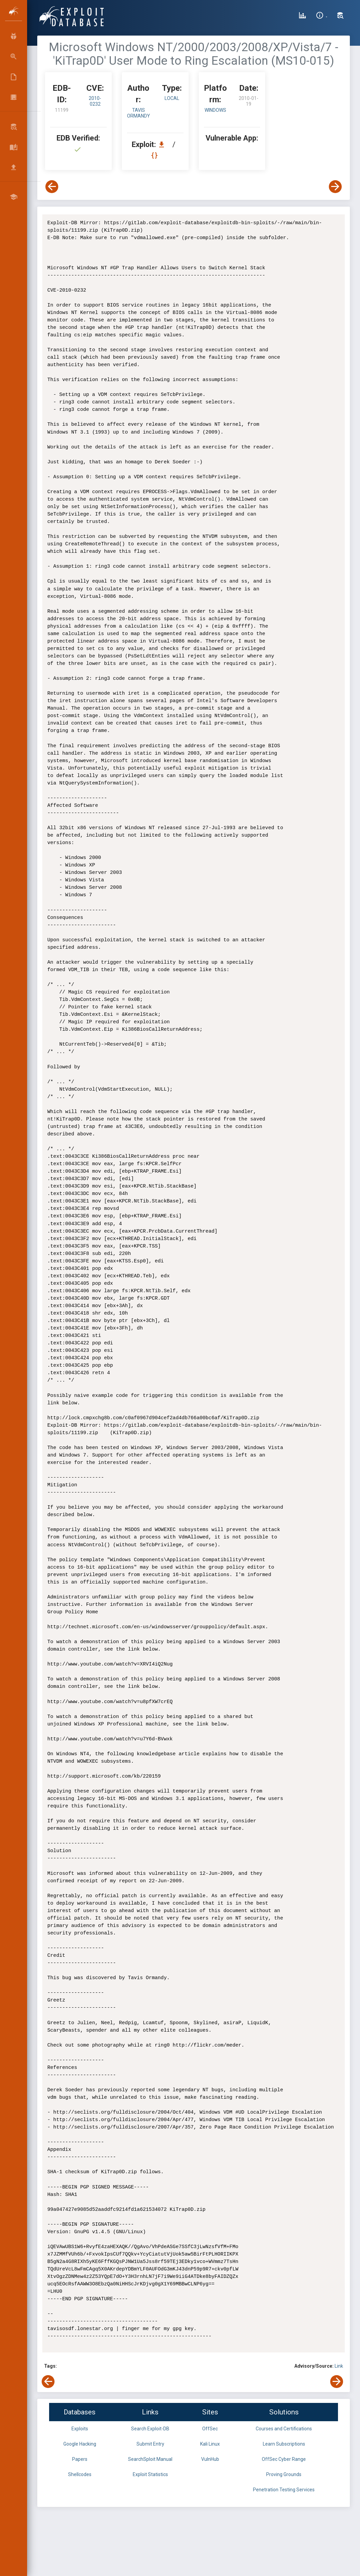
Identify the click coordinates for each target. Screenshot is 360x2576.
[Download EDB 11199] (163, 144)
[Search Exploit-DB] (340, 16)
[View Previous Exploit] (51, 186)
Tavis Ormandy (138, 113)
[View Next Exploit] (335, 186)
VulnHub (210, 2459)
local (172, 98)
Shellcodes (79, 2474)
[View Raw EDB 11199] (155, 155)
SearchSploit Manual (150, 2459)
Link (339, 2366)
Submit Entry (150, 2444)
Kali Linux (210, 2444)
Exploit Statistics (150, 2474)
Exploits (79, 2428)
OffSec (210, 2428)
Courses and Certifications (284, 2428)
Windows (215, 110)
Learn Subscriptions (284, 2444)
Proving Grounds (283, 2474)
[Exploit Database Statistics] (302, 16)
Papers (79, 2459)
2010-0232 (95, 101)
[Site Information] (321, 16)
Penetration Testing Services (284, 2489)
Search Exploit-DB (150, 2428)
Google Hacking (79, 2444)
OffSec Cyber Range (284, 2459)
